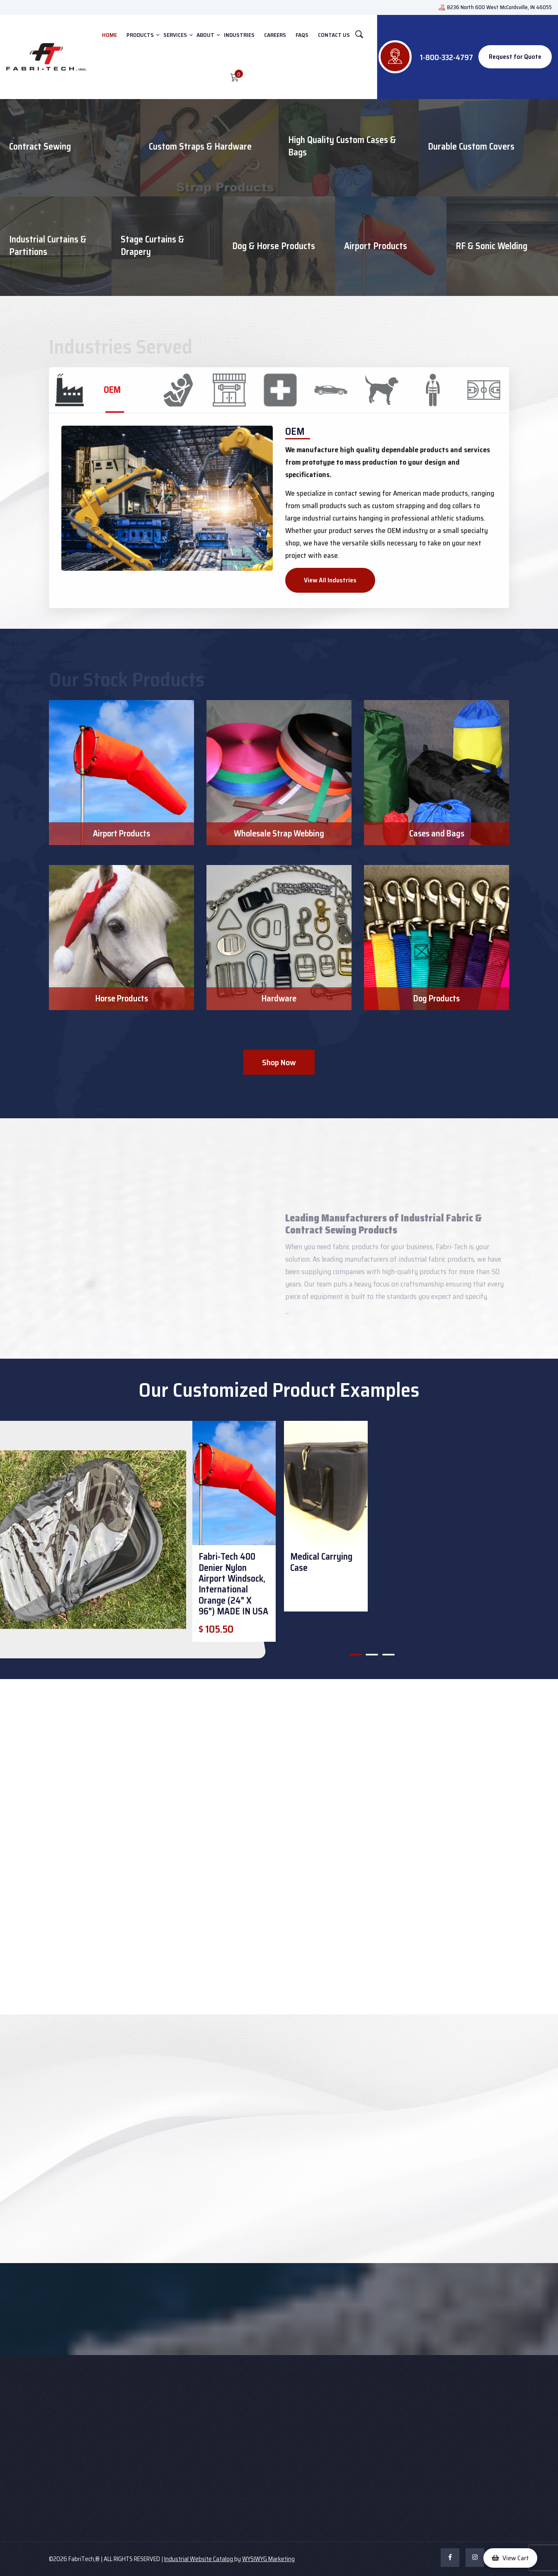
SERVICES (175, 34)
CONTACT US (334, 34)
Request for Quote (515, 56)
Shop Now (279, 1062)
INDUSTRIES (239, 34)
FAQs (302, 34)
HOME (109, 34)
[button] (355, 1654)
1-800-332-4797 (446, 57)
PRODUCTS (140, 34)
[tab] (101, 390)
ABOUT (205, 34)
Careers (275, 34)
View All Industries (330, 580)
